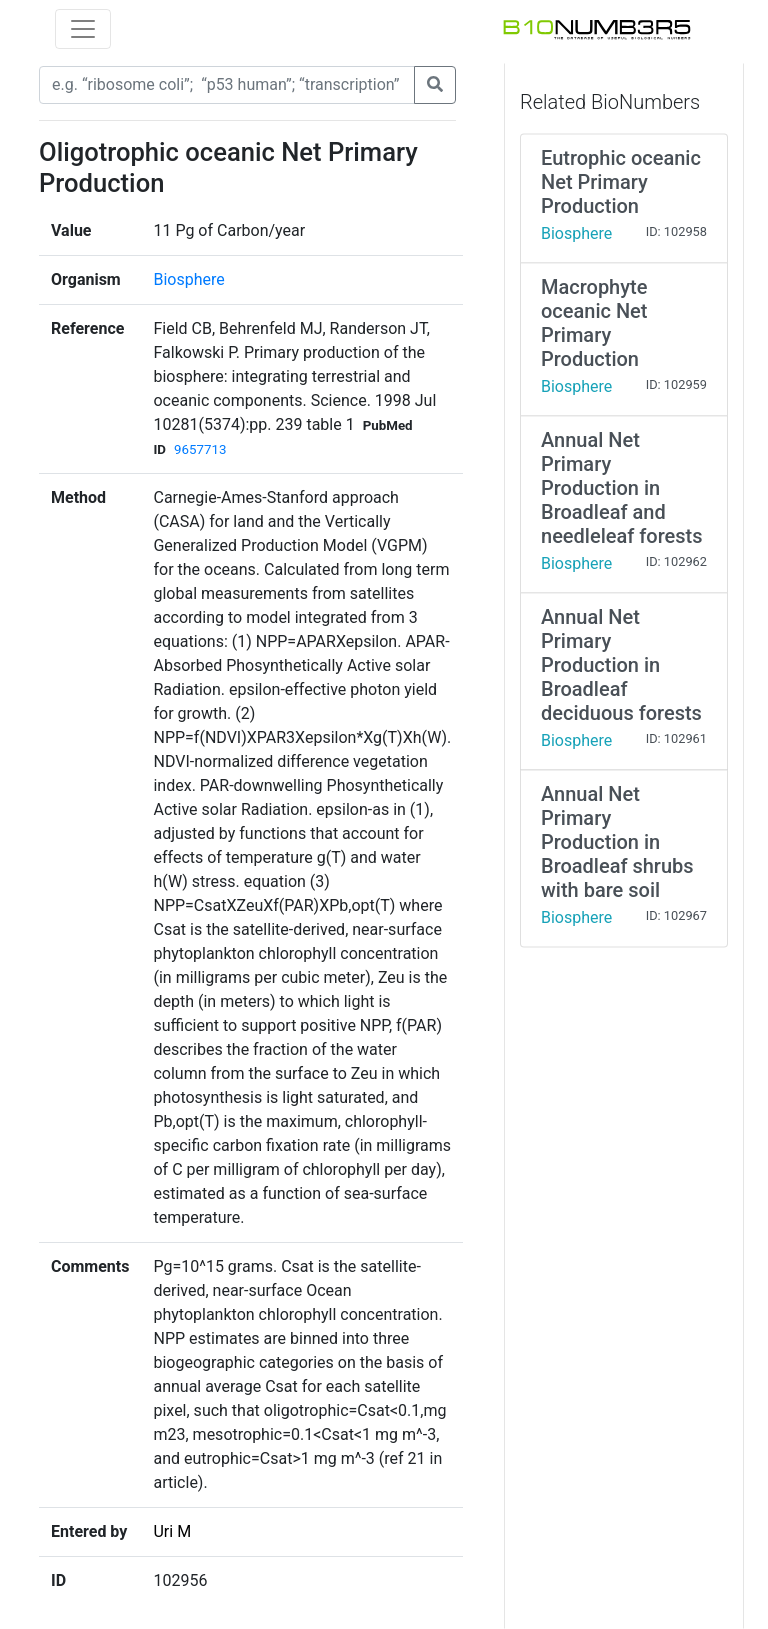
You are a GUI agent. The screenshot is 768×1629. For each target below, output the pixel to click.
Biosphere (188, 279)
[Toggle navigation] (83, 29)
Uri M (172, 1531)
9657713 (200, 449)
